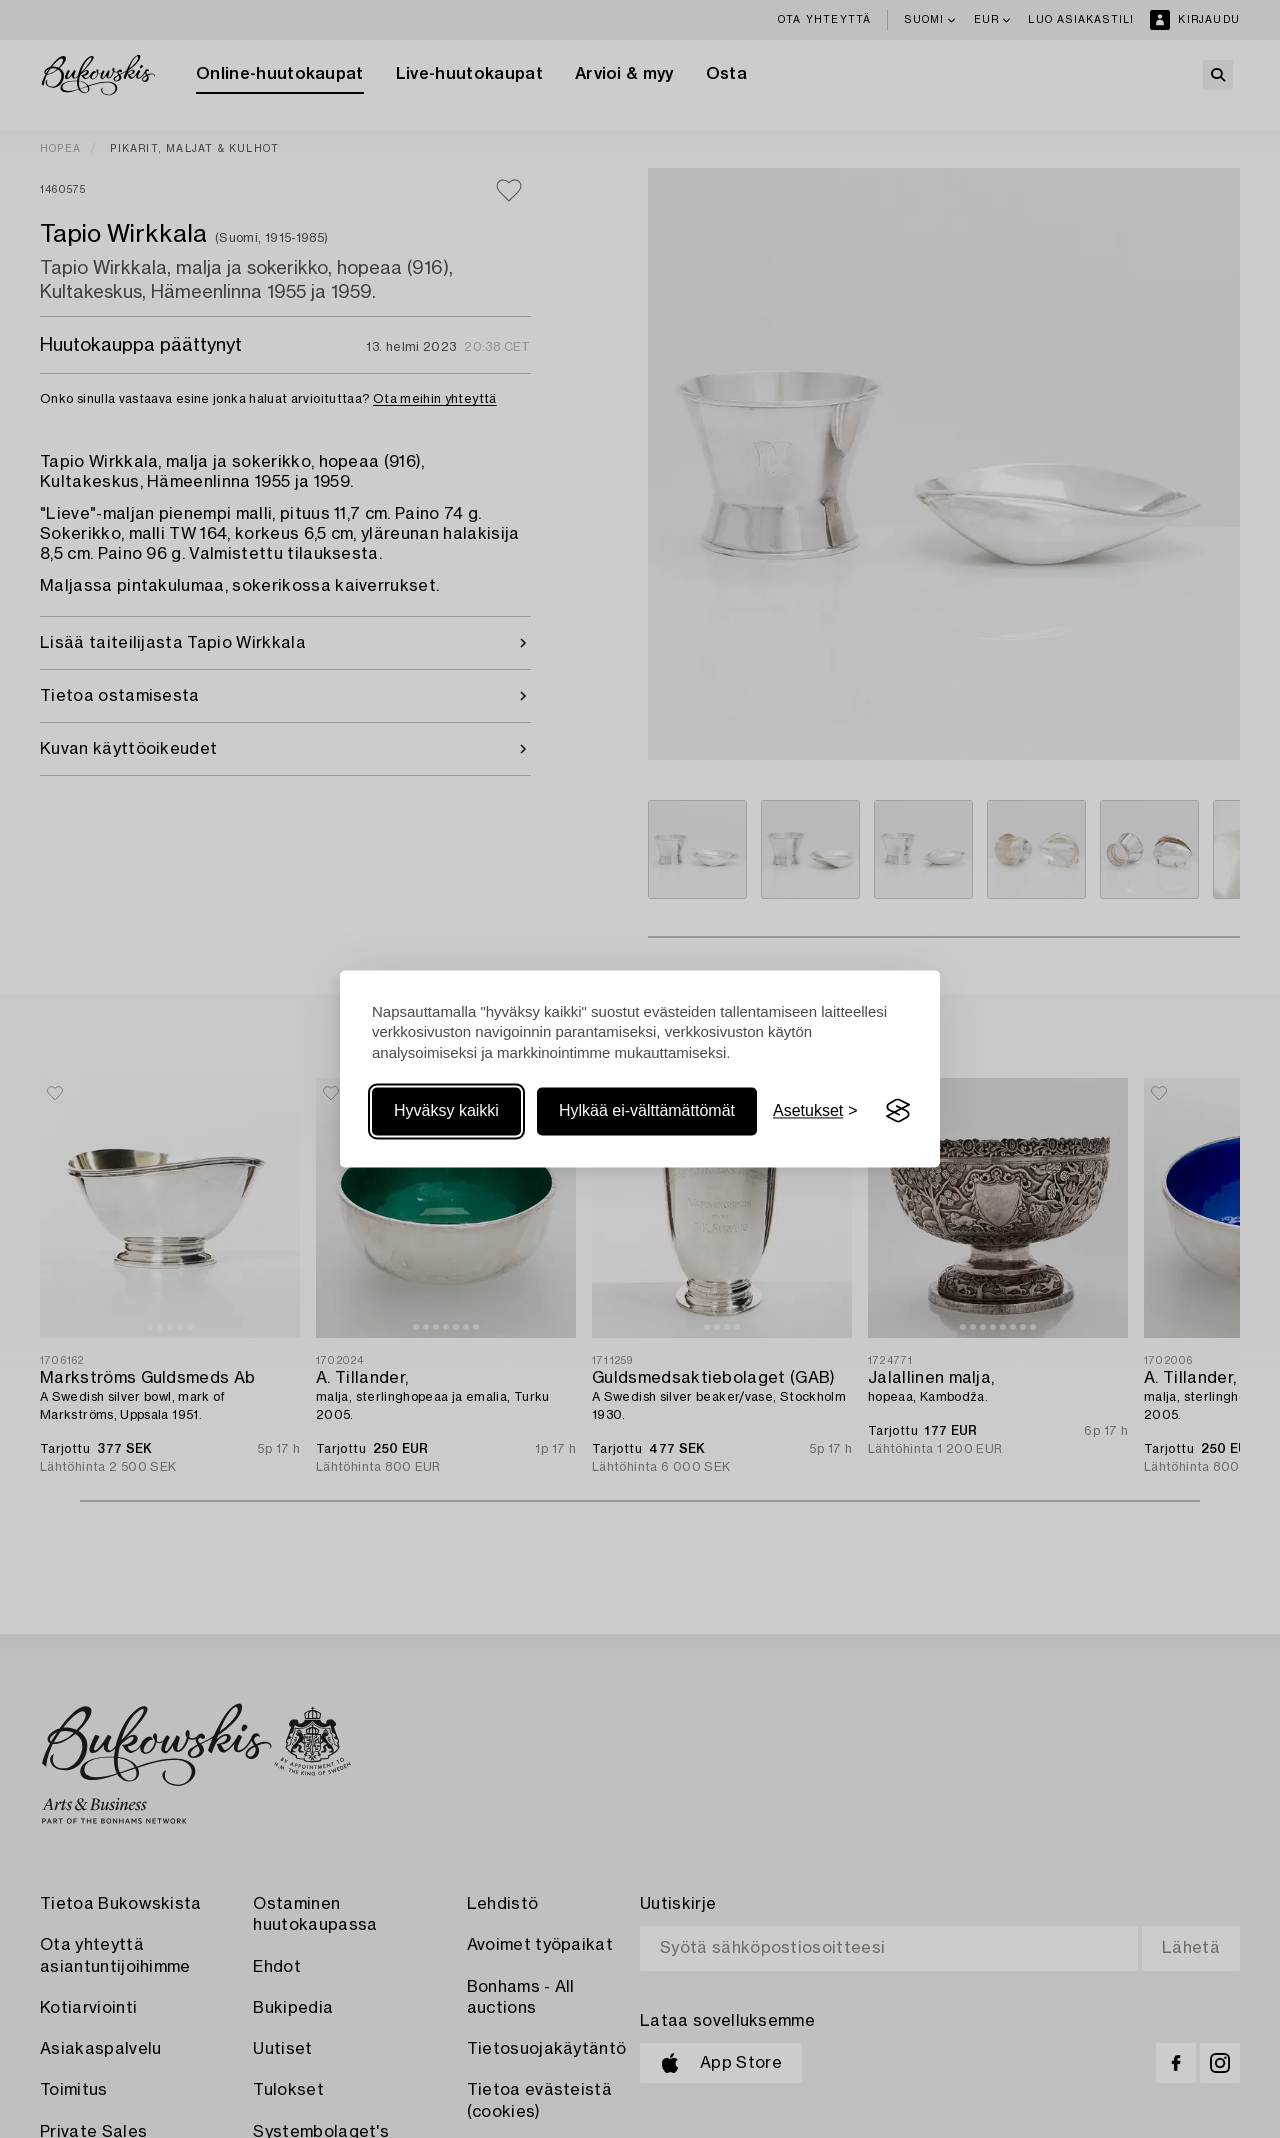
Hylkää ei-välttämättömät (647, 1110)
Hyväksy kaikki (446, 1110)
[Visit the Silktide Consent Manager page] (898, 1111)
